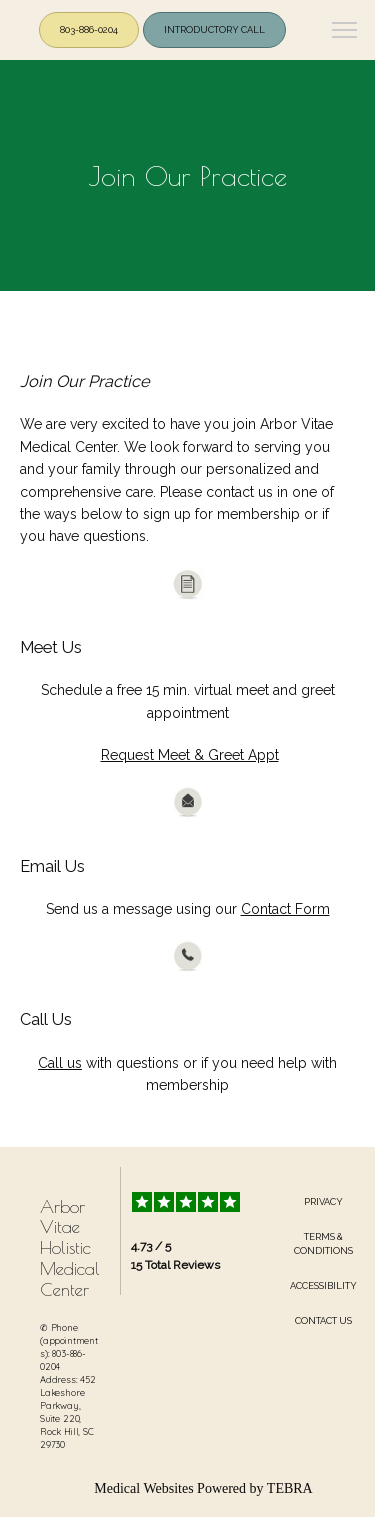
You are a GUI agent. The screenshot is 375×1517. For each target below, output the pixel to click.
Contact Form (285, 909)
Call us (60, 1063)
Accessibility (323, 1285)
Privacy (323, 1201)
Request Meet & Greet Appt (190, 755)
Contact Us (323, 1320)
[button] (345, 32)
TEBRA (290, 1488)
